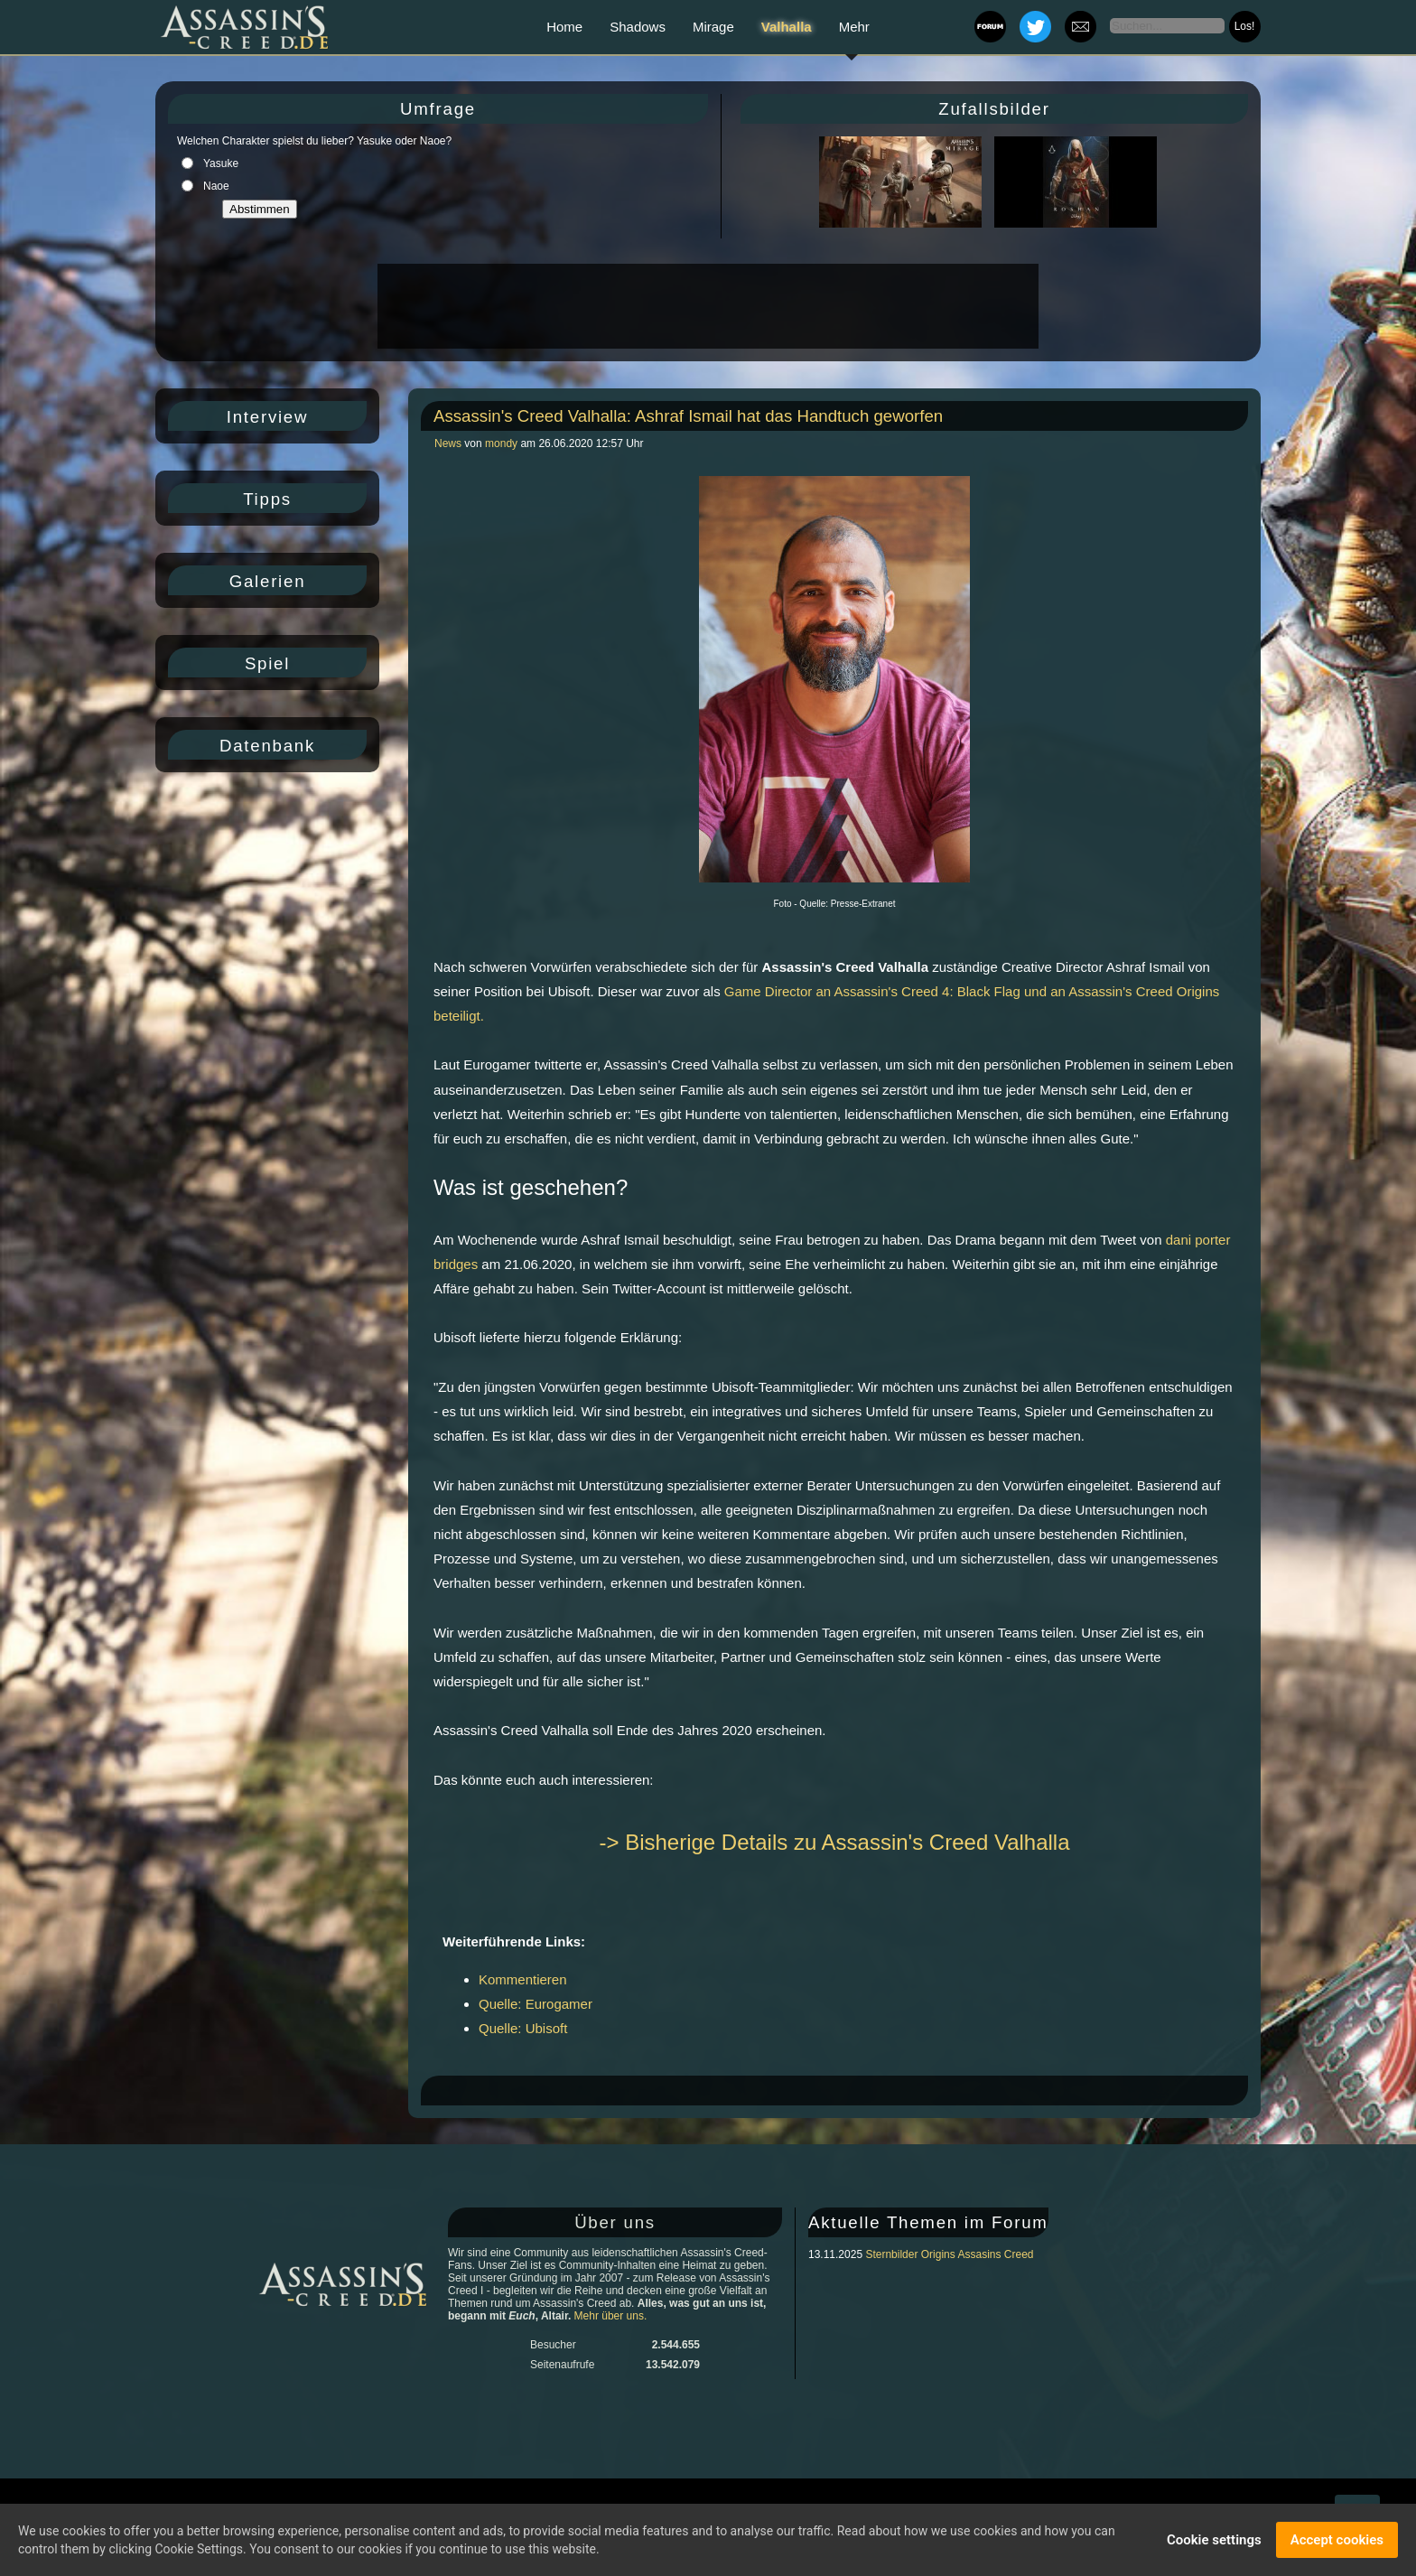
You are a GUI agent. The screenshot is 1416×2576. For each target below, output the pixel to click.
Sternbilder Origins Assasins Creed (949, 2254)
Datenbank (267, 745)
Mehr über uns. (610, 2316)
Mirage (713, 26)
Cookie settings (1214, 2542)
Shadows (638, 26)
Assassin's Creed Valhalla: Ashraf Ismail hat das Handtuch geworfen (688, 415)
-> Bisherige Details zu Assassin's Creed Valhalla (834, 1842)
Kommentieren (523, 1979)
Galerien (267, 581)
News (449, 443)
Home (564, 26)
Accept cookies (1336, 2542)
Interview (267, 416)
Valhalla (786, 26)
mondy (501, 443)
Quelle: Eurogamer (535, 2003)
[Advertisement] (706, 306)
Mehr (854, 26)
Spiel (267, 663)
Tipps (267, 499)
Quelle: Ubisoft (523, 2028)
